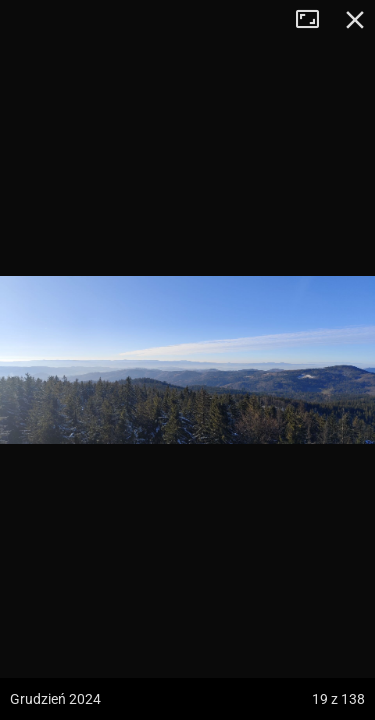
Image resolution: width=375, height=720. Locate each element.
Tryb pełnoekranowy (315, 20)
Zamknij (355, 20)
